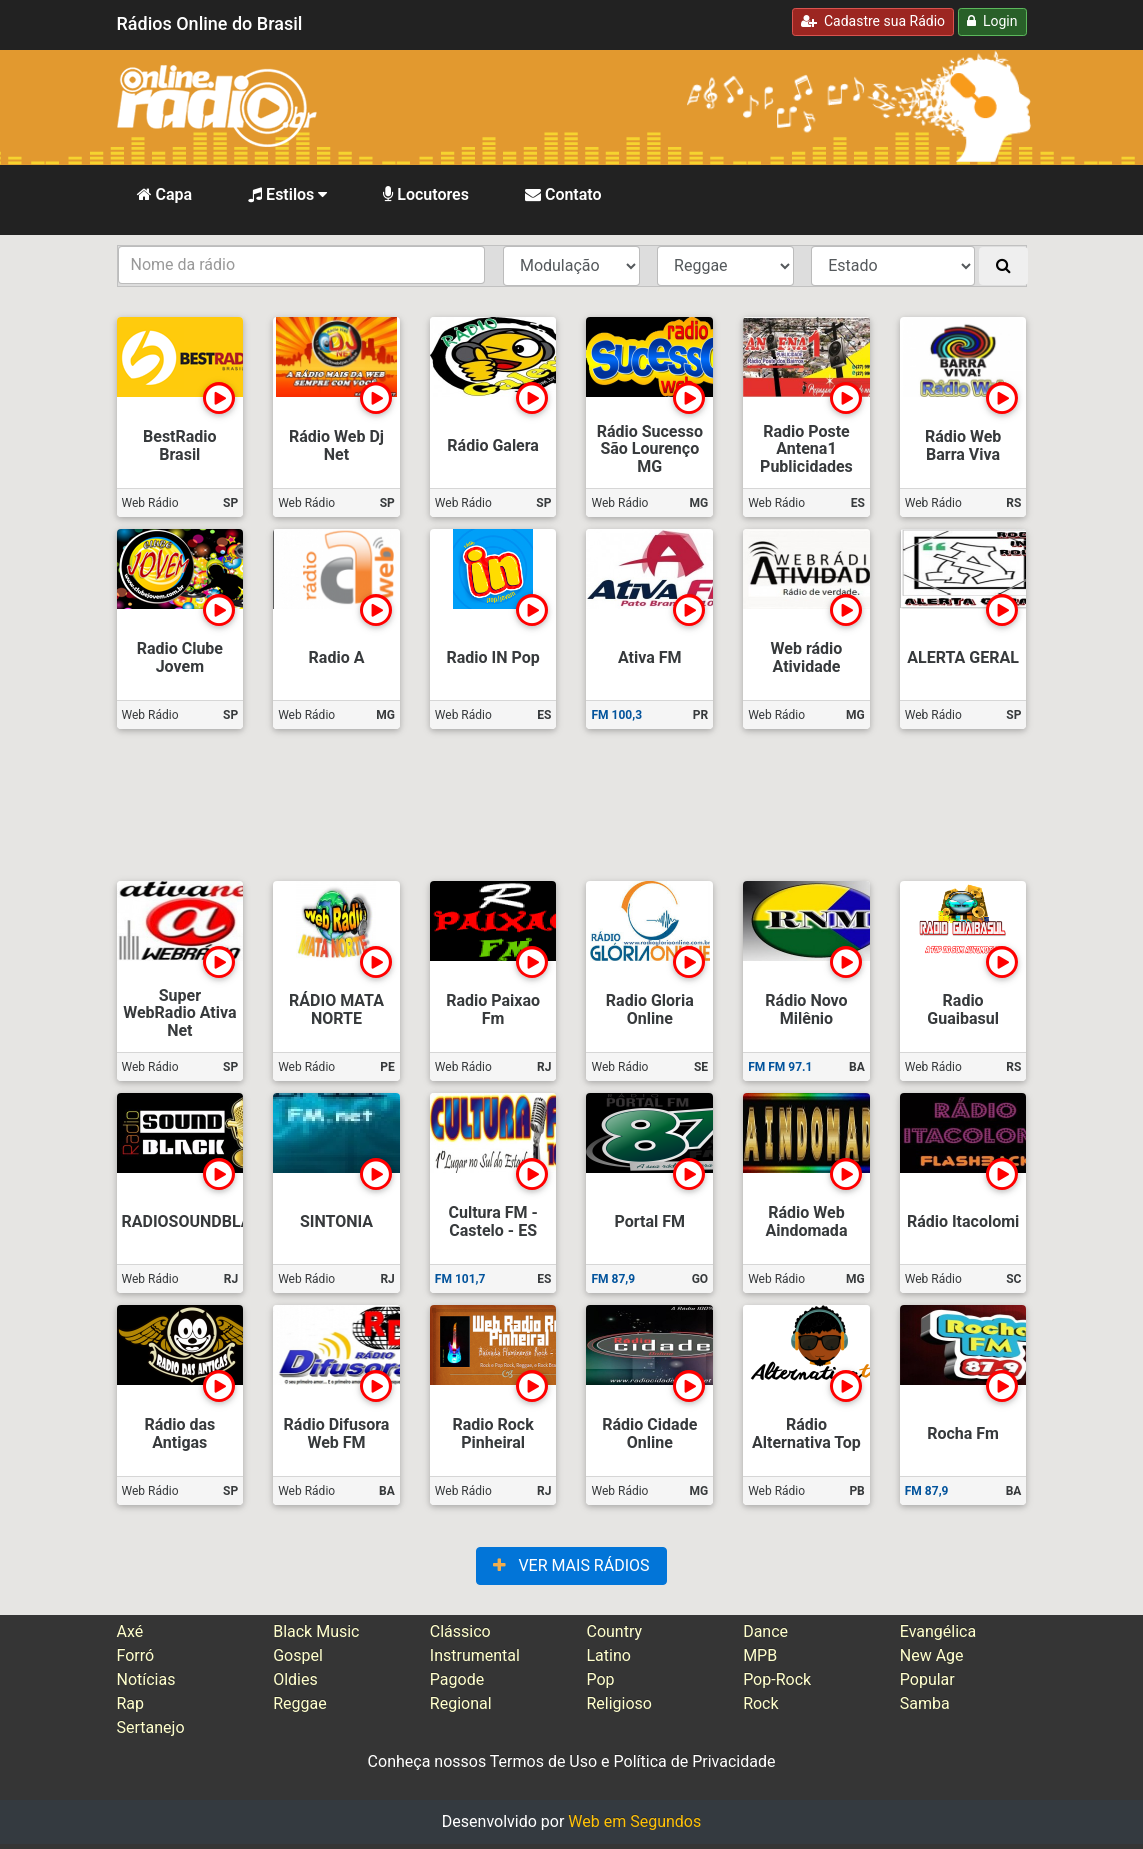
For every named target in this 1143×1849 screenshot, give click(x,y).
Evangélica (938, 1631)
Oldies (295, 1679)
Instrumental (475, 1655)
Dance (765, 1631)
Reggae (300, 1703)
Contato (563, 194)
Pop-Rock (777, 1679)
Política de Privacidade (695, 1761)
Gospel (298, 1655)
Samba (925, 1703)
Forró (136, 1655)
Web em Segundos (634, 1821)
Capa (165, 194)
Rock (760, 1703)
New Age (932, 1655)
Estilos (287, 194)
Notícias (146, 1679)
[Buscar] (1003, 266)
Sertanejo (151, 1727)
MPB (760, 1655)
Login (992, 21)
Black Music (316, 1631)
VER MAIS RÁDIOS (571, 1565)
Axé (130, 1631)
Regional (461, 1703)
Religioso (619, 1703)
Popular (927, 1679)
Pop (600, 1679)
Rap (131, 1703)
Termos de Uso (543, 1761)
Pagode (457, 1679)
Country (614, 1631)
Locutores (426, 194)
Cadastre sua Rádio (873, 21)
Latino (608, 1655)
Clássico (460, 1631)
